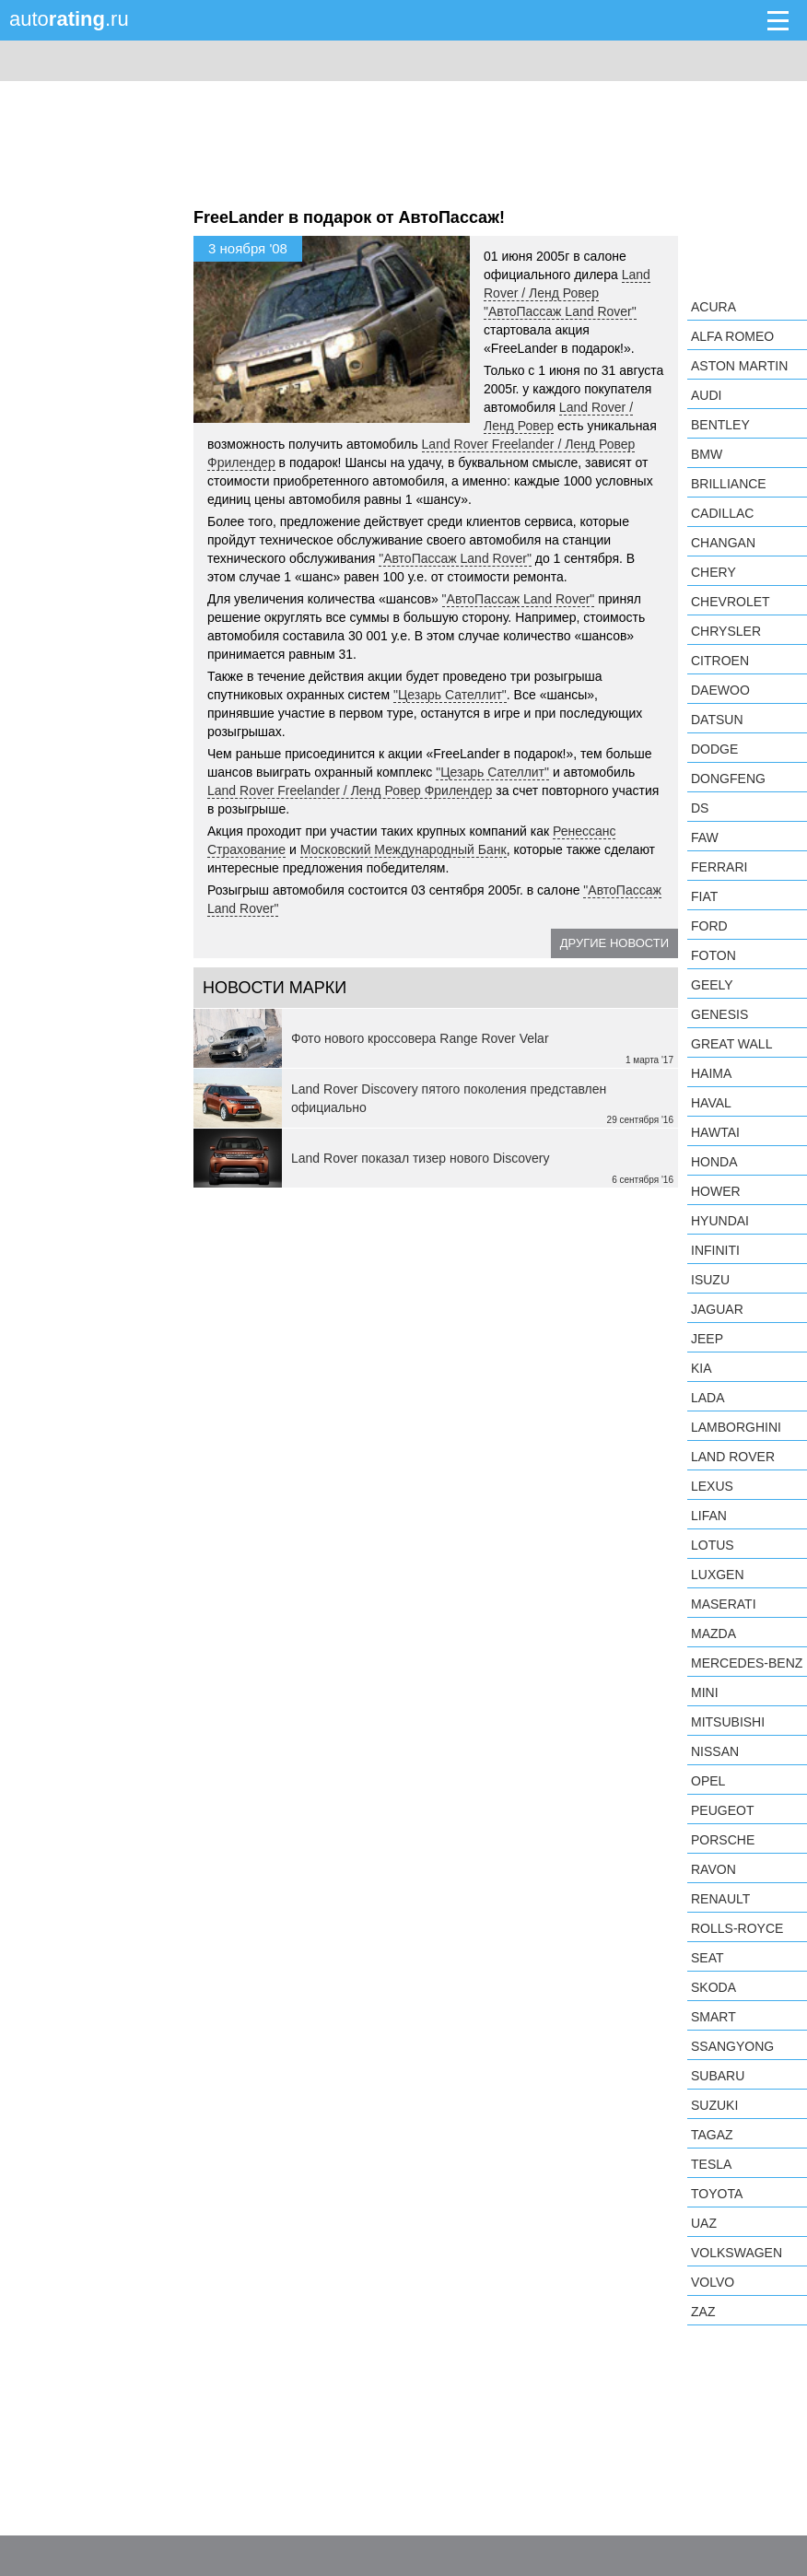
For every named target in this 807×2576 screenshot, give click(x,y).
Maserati (723, 1604)
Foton (713, 955)
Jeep (707, 1338)
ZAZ (703, 2311)
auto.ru (69, 18)
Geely (712, 985)
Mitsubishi (728, 1722)
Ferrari (719, 867)
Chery (713, 572)
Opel (708, 1781)
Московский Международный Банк (403, 849)
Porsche (722, 1839)
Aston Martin (739, 365)
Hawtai (715, 1132)
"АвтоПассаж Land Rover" (560, 311)
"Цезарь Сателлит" (450, 694)
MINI (705, 1692)
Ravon (713, 1869)
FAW (705, 837)
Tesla (711, 2164)
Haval (711, 1102)
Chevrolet (730, 601)
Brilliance (728, 483)
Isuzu (710, 1279)
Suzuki (714, 2105)
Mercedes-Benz (746, 1663)
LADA (708, 1397)
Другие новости (614, 943)
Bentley (720, 424)
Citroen (720, 660)
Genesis (719, 1014)
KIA (701, 1368)
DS (699, 808)
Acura (713, 306)
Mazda (713, 1633)
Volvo (712, 2282)
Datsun (717, 719)
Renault (720, 1898)
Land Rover (733, 1456)
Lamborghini (736, 1427)
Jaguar (717, 1309)
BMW (706, 454)
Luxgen (717, 1574)
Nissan (715, 1751)
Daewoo (720, 690)
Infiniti (715, 1250)
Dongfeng (728, 778)
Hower (716, 1191)
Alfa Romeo (732, 336)
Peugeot (722, 1810)
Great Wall (731, 1043)
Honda (714, 1161)
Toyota (717, 2193)
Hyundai (720, 1220)
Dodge (714, 749)
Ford (709, 926)
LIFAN (709, 1515)
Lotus (712, 1545)
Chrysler (726, 631)
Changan (723, 542)
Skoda (713, 1987)
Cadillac (722, 513)
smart (713, 2016)
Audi (706, 395)
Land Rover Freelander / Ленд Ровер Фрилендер (349, 790)
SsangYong (732, 2046)
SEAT (707, 1957)
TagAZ (712, 2134)
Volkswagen (736, 2252)
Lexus (712, 1486)
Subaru (717, 2075)
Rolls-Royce (737, 1928)
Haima (711, 1073)
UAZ (704, 2223)
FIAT (704, 896)
